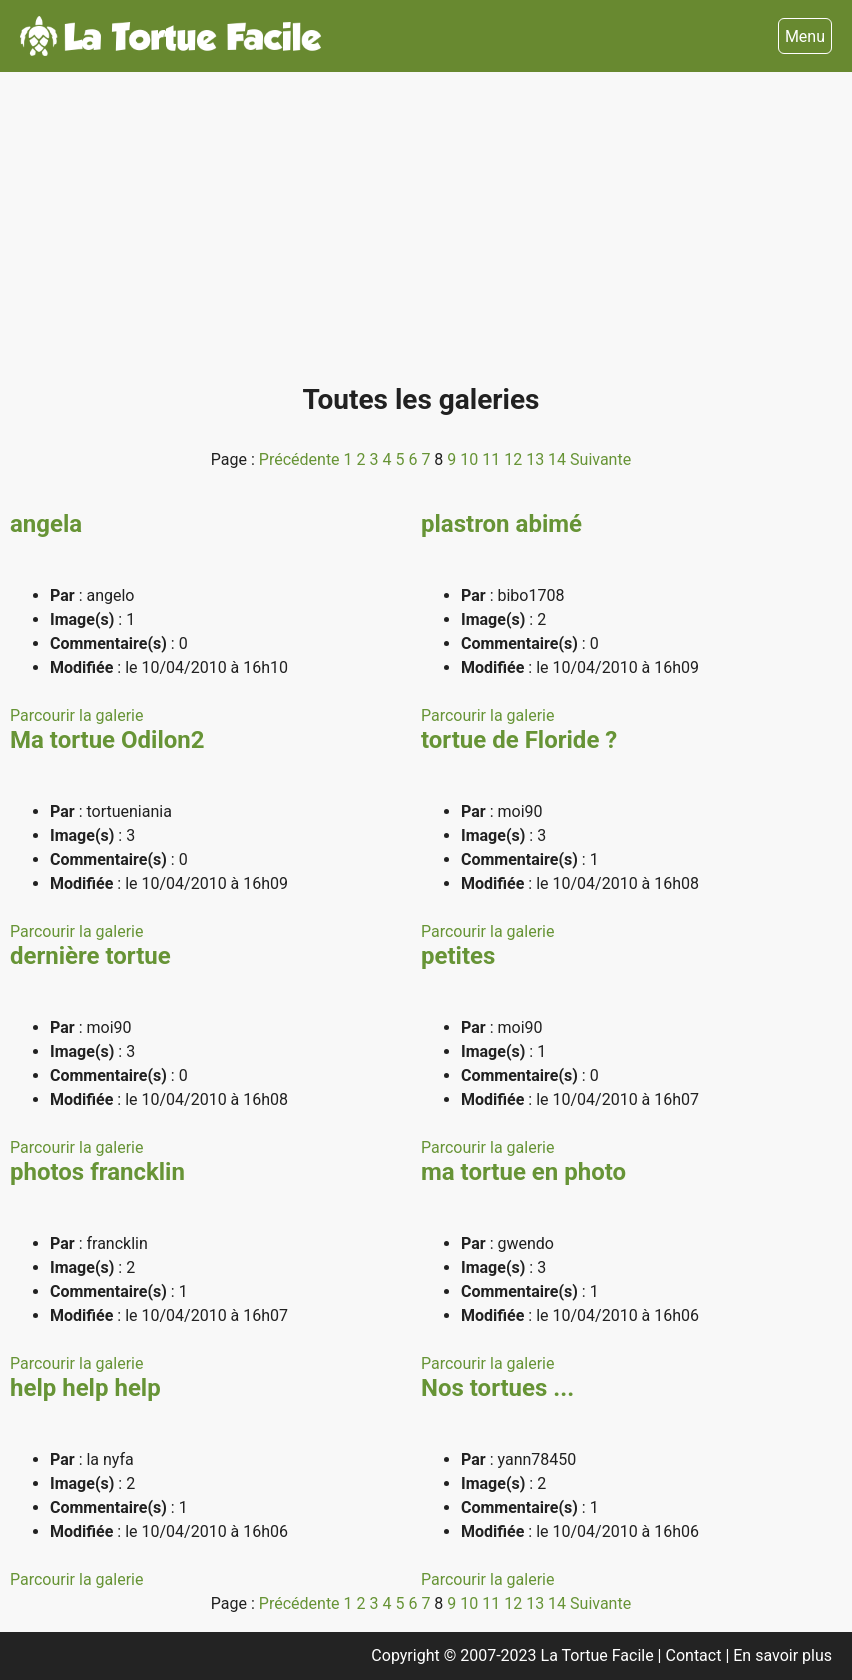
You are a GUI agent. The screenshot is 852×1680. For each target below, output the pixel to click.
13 (537, 459)
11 (493, 459)
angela (46, 524)
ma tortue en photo (523, 1172)
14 (559, 459)
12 (515, 459)
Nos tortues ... (497, 1388)
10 (471, 459)
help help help (85, 1388)
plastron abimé (501, 524)
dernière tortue (90, 956)
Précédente (301, 459)
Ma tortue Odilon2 (107, 740)
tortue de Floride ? (519, 740)
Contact (696, 1655)
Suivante (600, 459)
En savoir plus (782, 1655)
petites (458, 956)
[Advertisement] (421, 236)
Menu (805, 36)
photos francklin (97, 1172)
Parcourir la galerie (76, 715)
